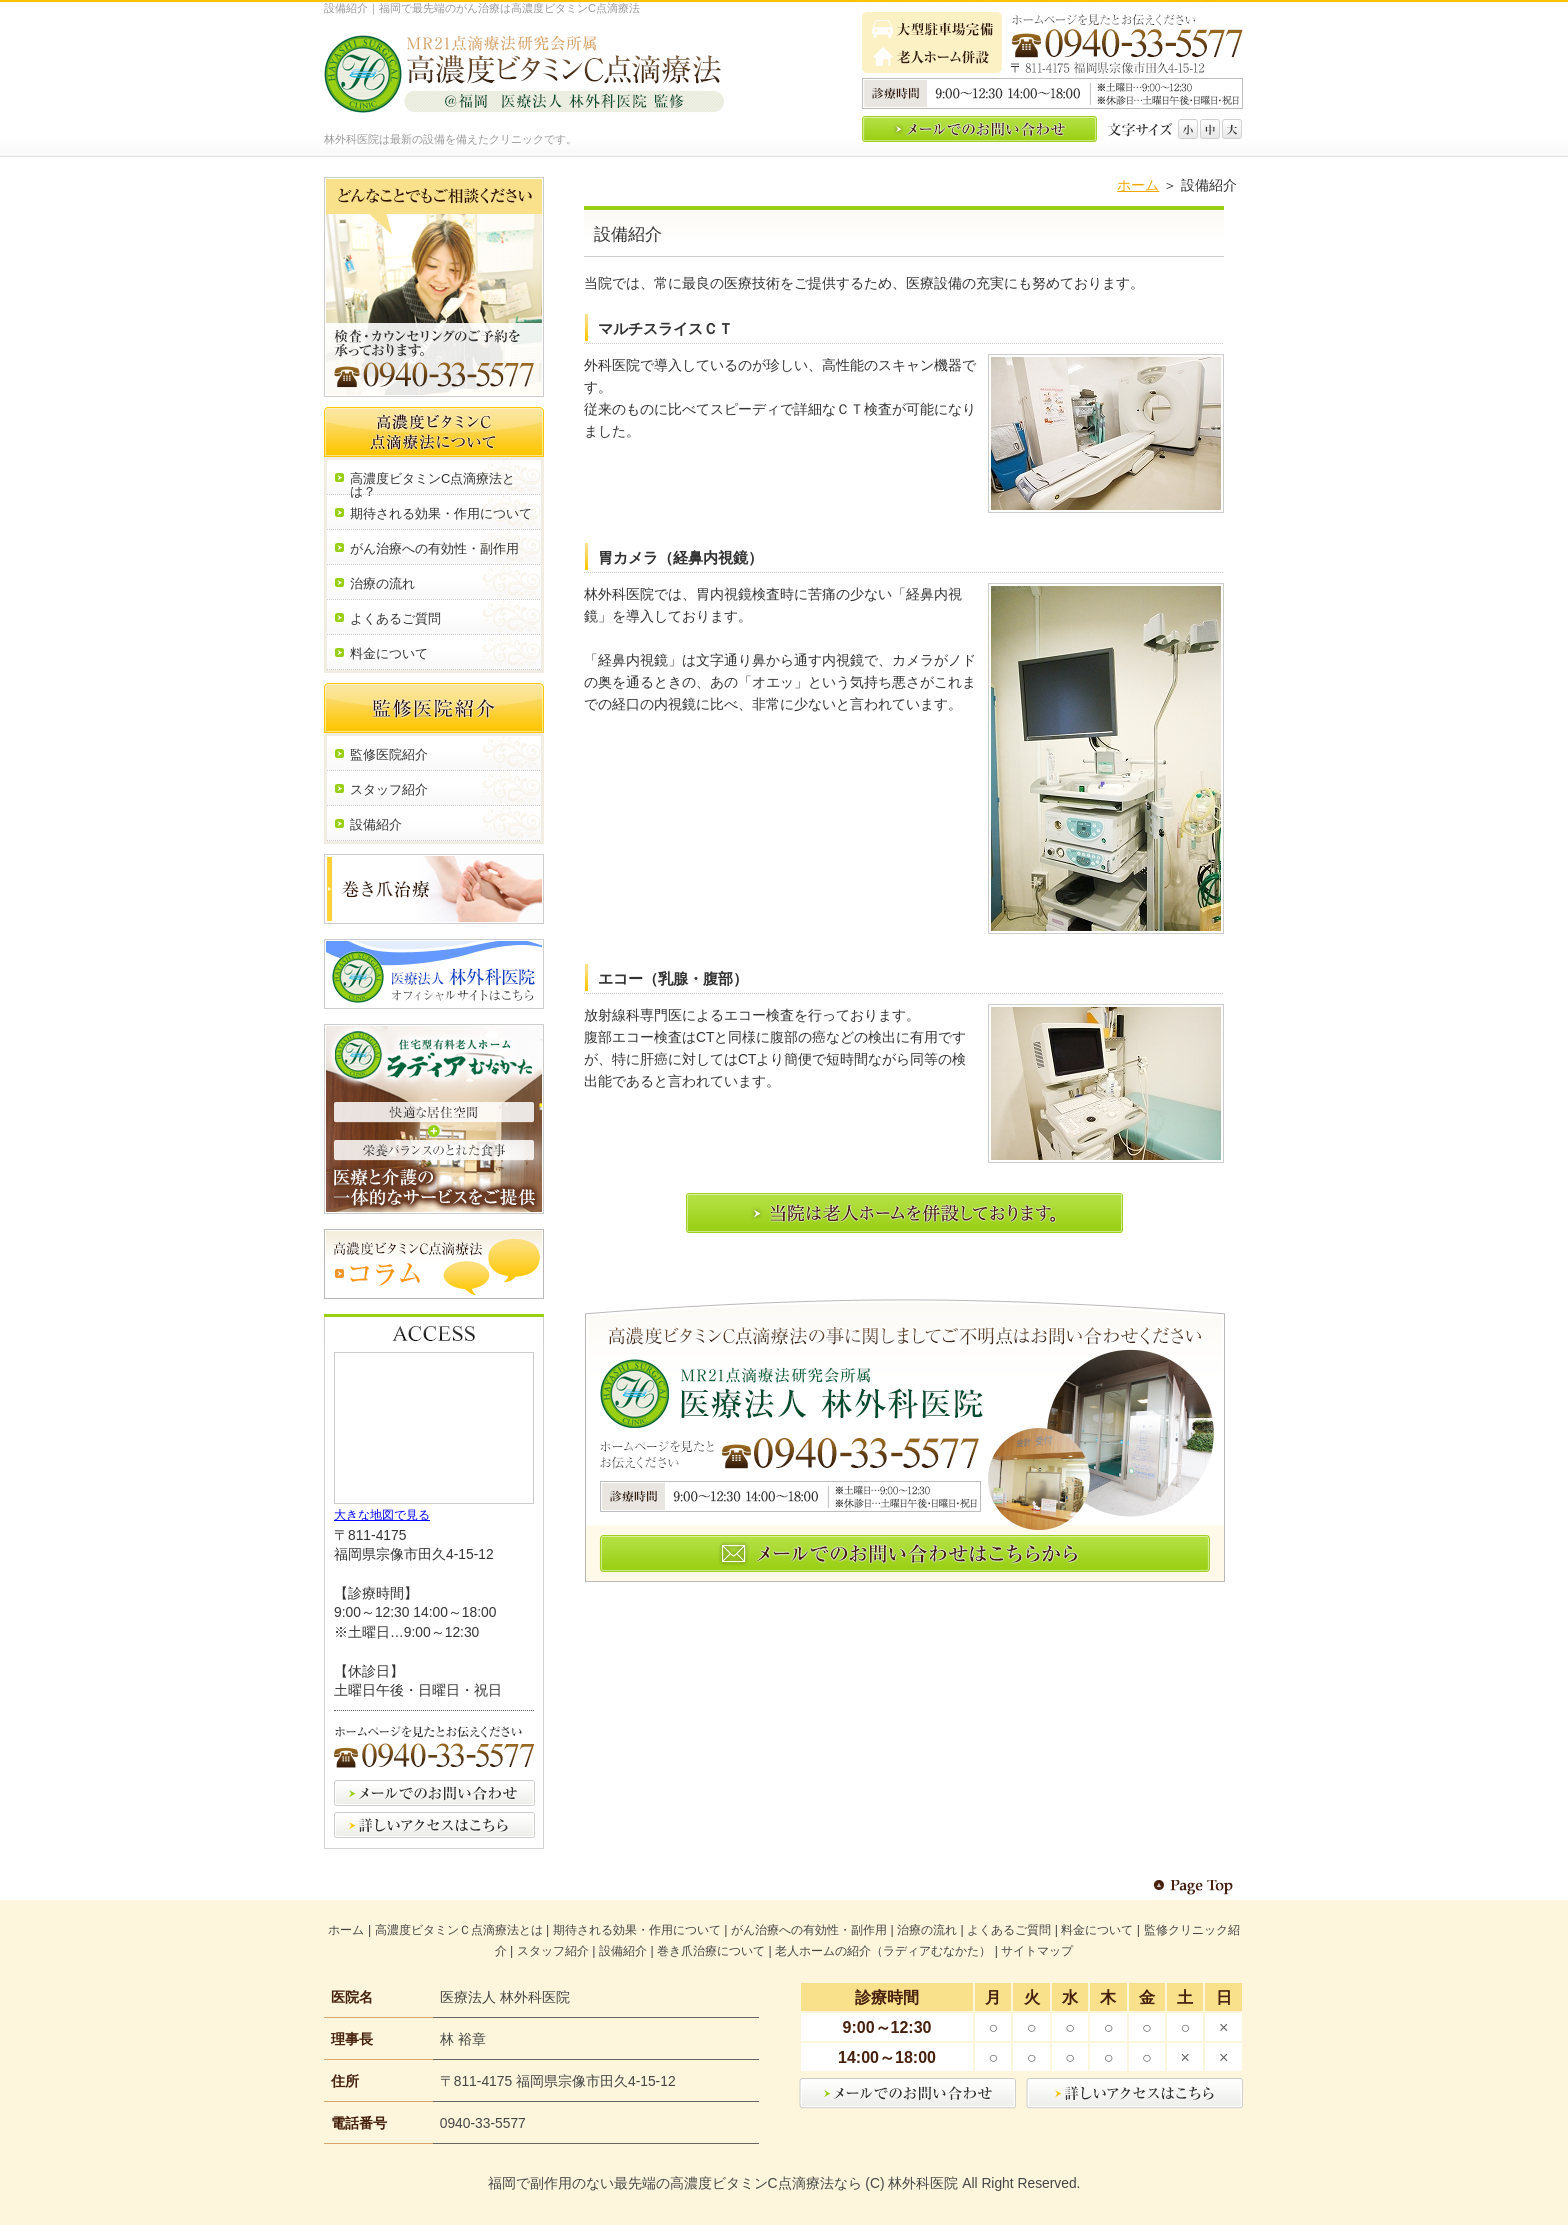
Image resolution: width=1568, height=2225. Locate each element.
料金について (1097, 1930)
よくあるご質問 (1009, 1930)
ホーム (1138, 185)
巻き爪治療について (711, 1951)
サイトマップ (1037, 1951)
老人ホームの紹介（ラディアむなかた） (883, 1951)
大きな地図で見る (382, 1515)
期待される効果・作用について (637, 1930)
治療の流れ (927, 1930)
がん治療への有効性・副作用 (809, 1930)
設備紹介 (623, 1951)
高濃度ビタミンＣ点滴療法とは (459, 1930)
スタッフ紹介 (553, 1951)
